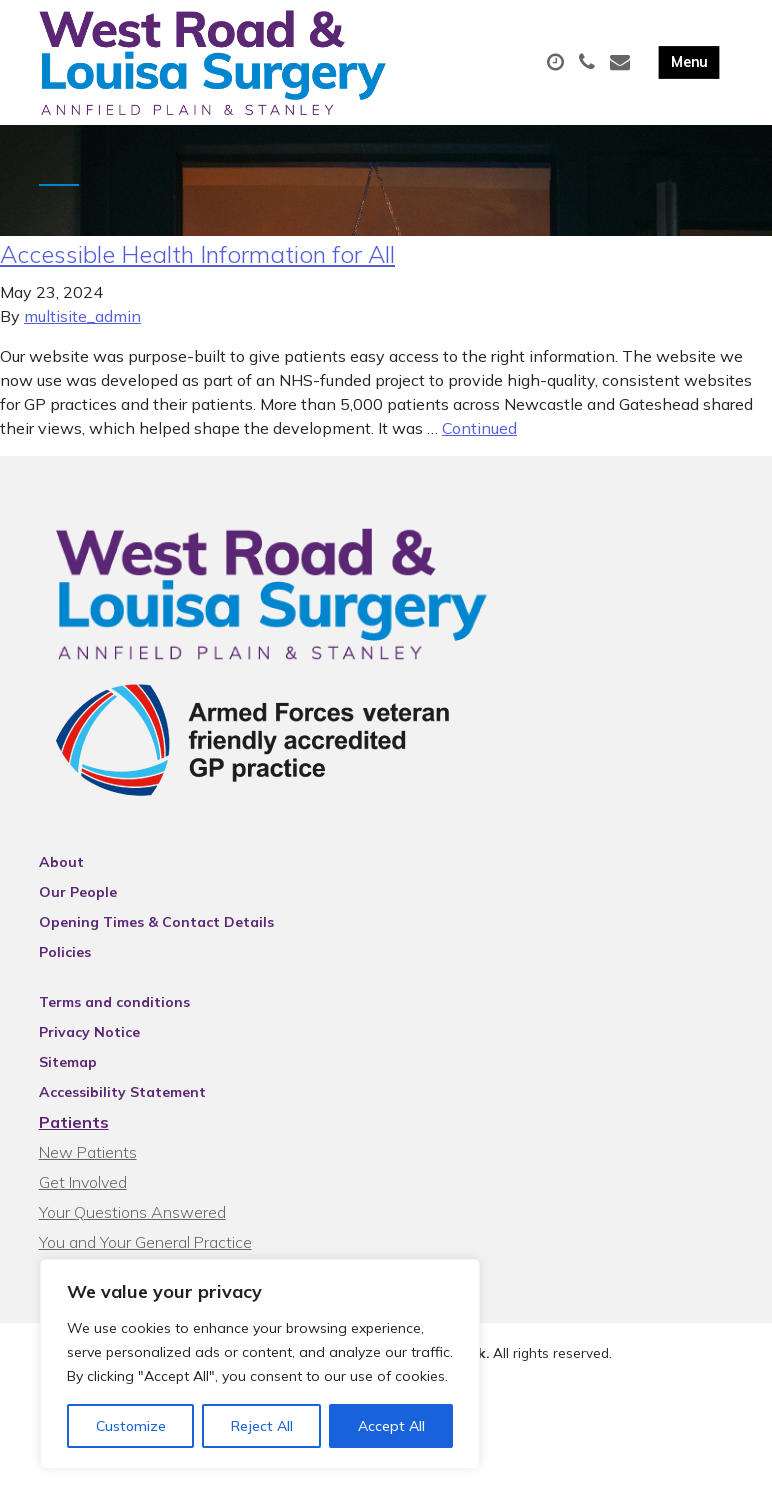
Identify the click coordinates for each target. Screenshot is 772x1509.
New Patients (88, 1161)
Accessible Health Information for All (197, 263)
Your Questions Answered (132, 1221)
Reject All (262, 1426)
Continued (479, 437)
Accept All (391, 1426)
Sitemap (68, 1071)
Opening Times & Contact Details (156, 931)
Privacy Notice (89, 1041)
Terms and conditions (114, 1011)
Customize (131, 1426)
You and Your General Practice (145, 1251)
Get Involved (83, 1191)
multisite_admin (82, 325)
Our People (78, 901)
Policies (65, 961)
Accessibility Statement (122, 1101)
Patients (74, 1131)
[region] (260, 1364)
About (61, 871)
